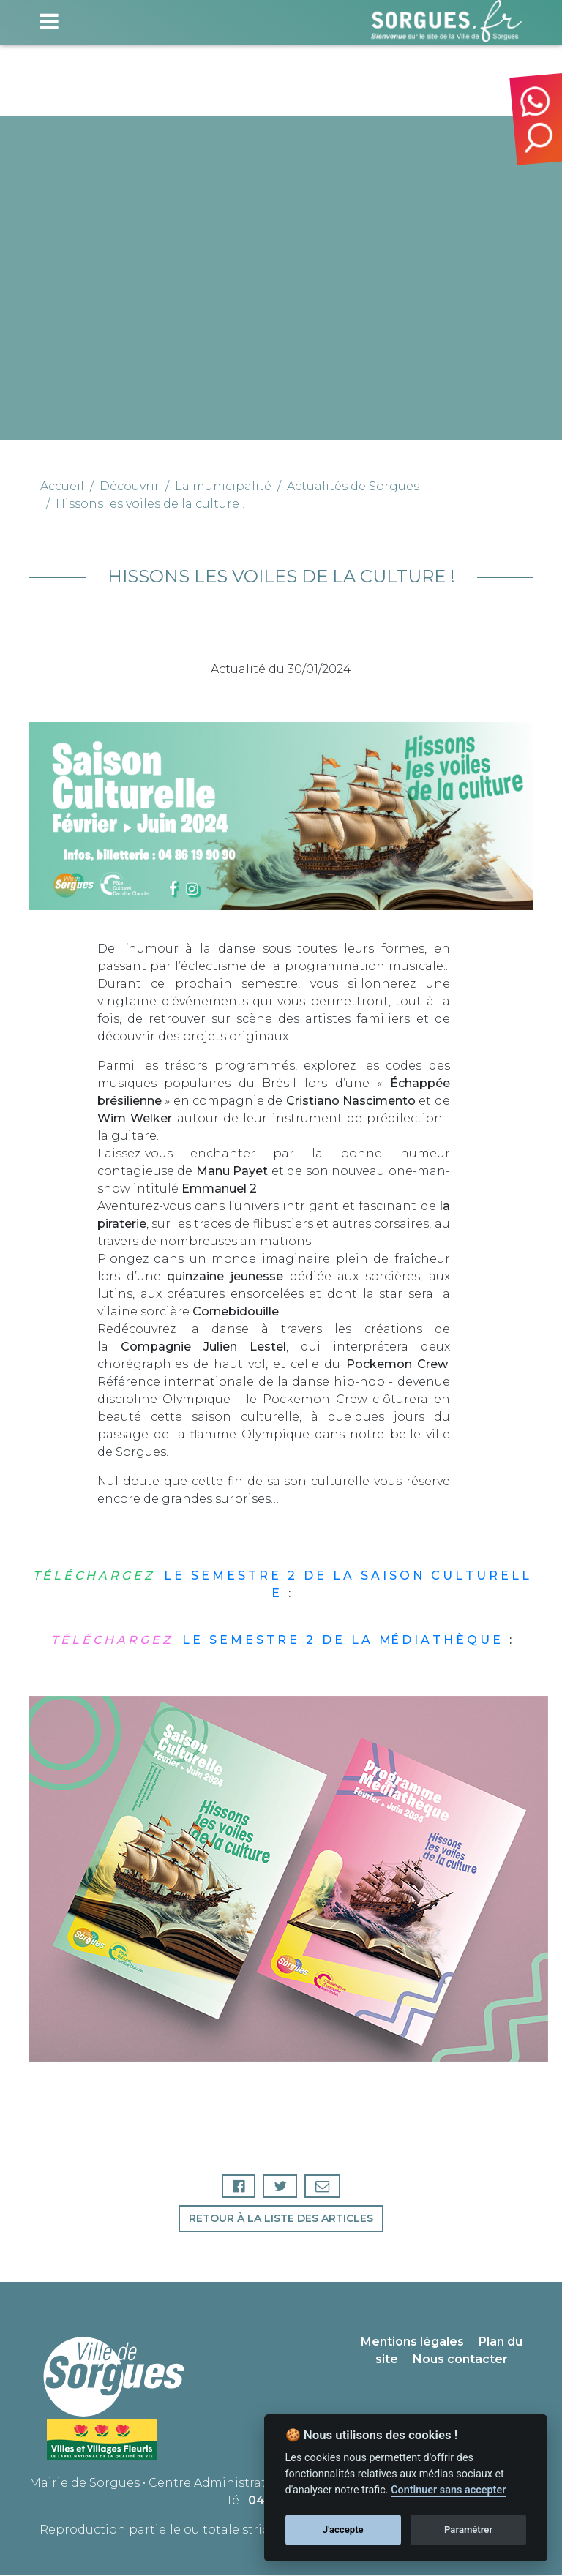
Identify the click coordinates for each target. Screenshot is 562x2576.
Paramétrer (468, 2529)
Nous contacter (460, 2360)
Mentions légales (412, 2342)
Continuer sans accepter (448, 2490)
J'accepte (343, 2529)
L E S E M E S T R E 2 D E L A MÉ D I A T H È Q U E (277, 1640)
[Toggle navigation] (49, 21)
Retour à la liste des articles (281, 2219)
